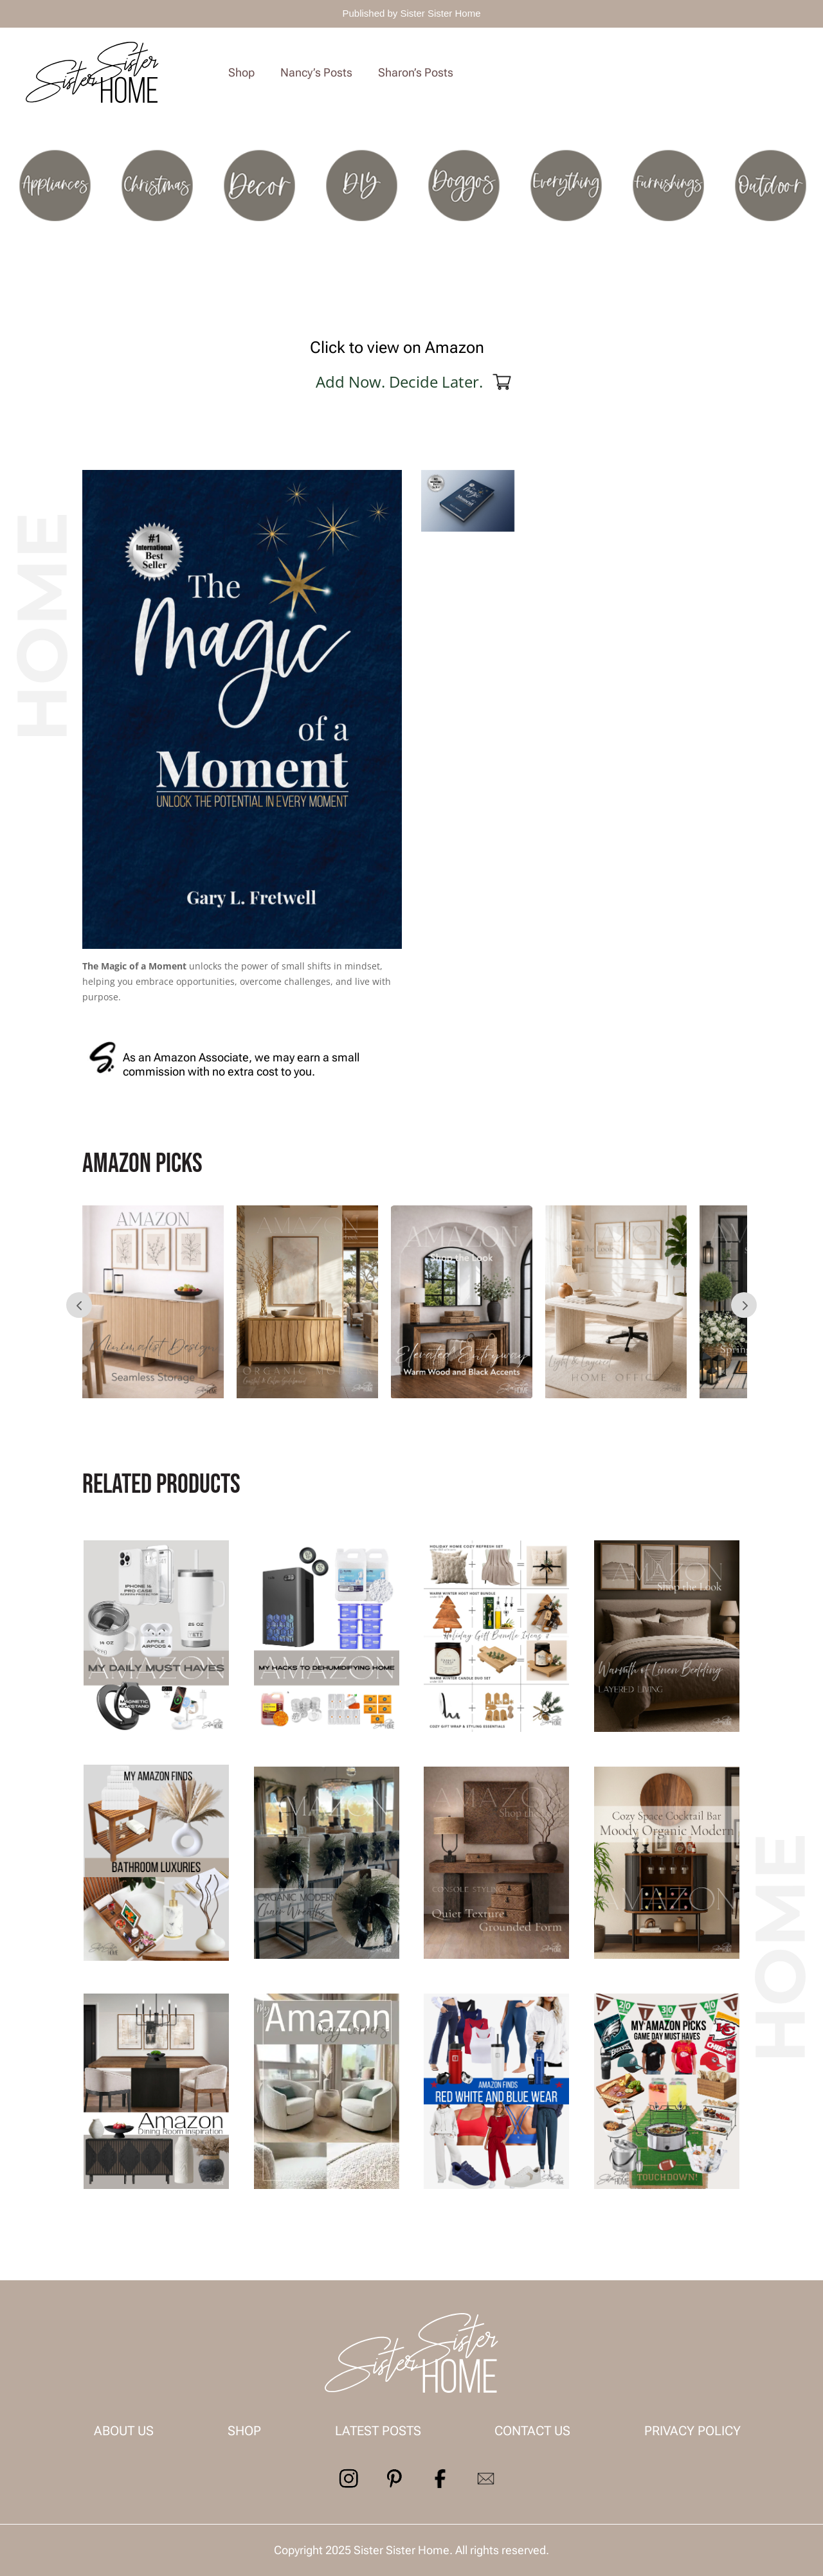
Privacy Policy (692, 2430)
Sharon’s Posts (415, 72)
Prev (79, 1305)
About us (124, 2430)
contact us (532, 2430)
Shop (241, 72)
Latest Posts (378, 2430)
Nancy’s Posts (316, 72)
